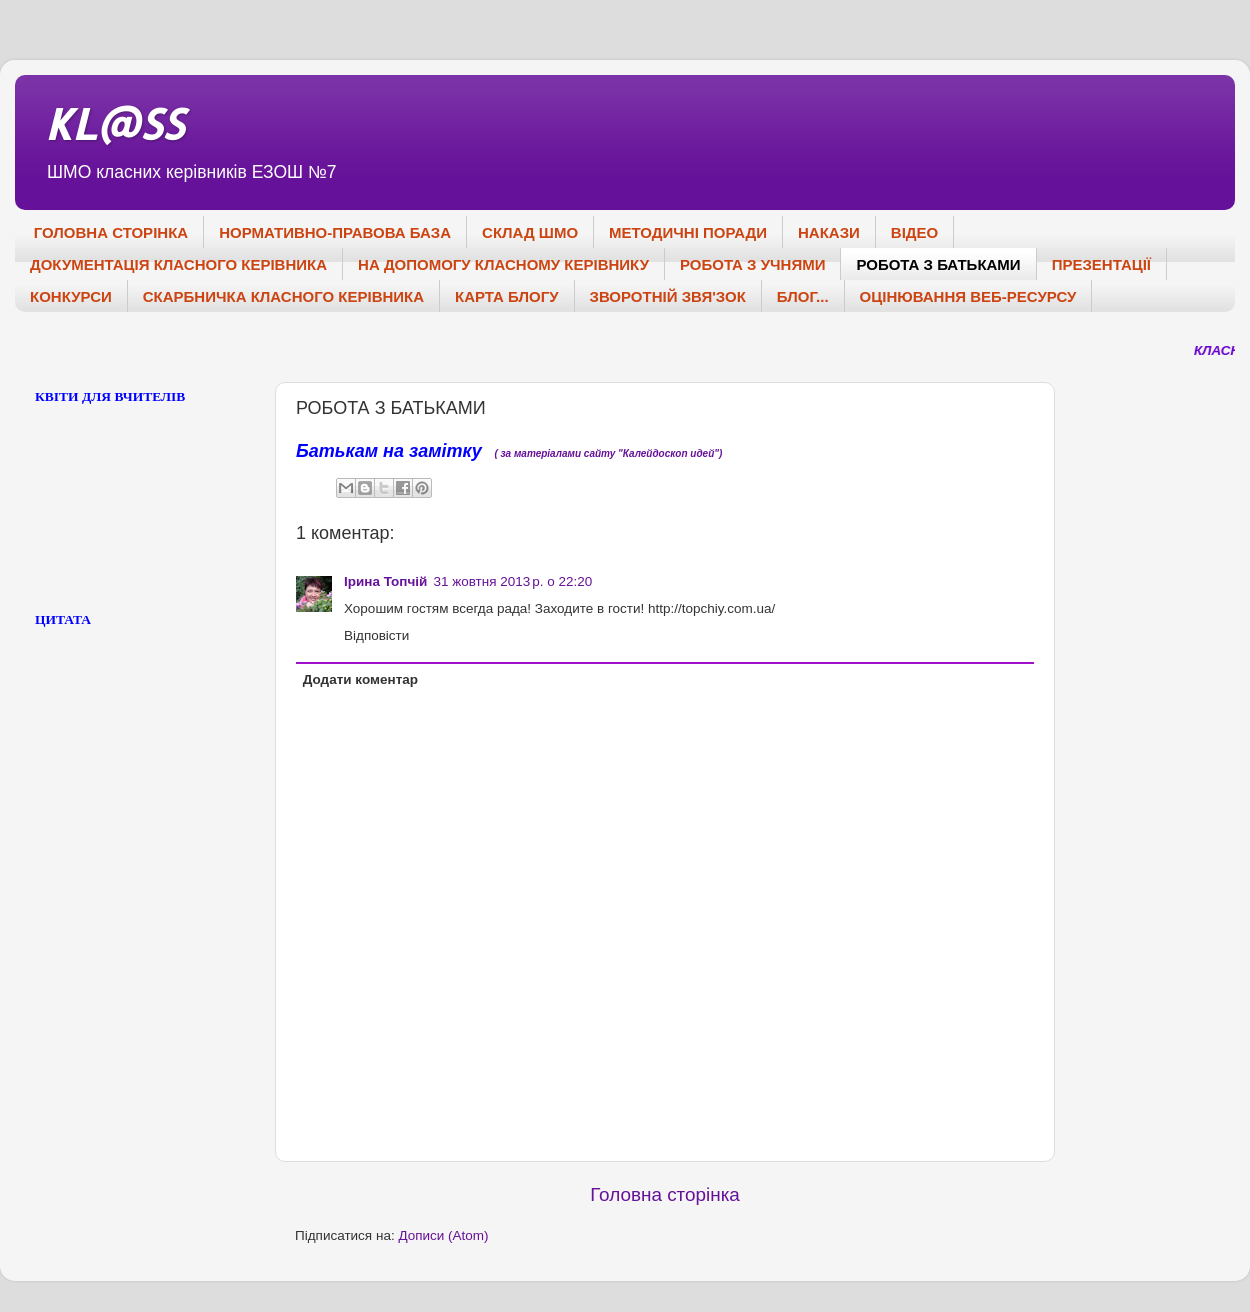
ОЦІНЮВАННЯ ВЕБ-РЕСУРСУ (968, 296)
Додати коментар (360, 679)
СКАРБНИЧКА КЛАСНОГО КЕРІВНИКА (283, 296)
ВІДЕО (914, 232)
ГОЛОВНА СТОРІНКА (111, 232)
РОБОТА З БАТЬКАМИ (938, 264)
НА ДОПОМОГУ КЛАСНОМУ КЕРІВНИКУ (503, 264)
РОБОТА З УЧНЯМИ (752, 264)
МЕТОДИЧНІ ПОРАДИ (688, 232)
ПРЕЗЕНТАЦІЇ (1101, 264)
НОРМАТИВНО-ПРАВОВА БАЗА (335, 232)
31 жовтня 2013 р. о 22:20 (512, 581)
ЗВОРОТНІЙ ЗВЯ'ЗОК (668, 296)
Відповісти (376, 635)
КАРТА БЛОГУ (506, 296)
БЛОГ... (803, 296)
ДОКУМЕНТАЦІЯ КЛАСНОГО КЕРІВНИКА (178, 264)
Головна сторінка (665, 1194)
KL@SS (114, 123)
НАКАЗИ (829, 232)
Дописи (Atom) (443, 1235)
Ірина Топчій (385, 581)
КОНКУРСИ (71, 296)
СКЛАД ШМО (530, 232)
